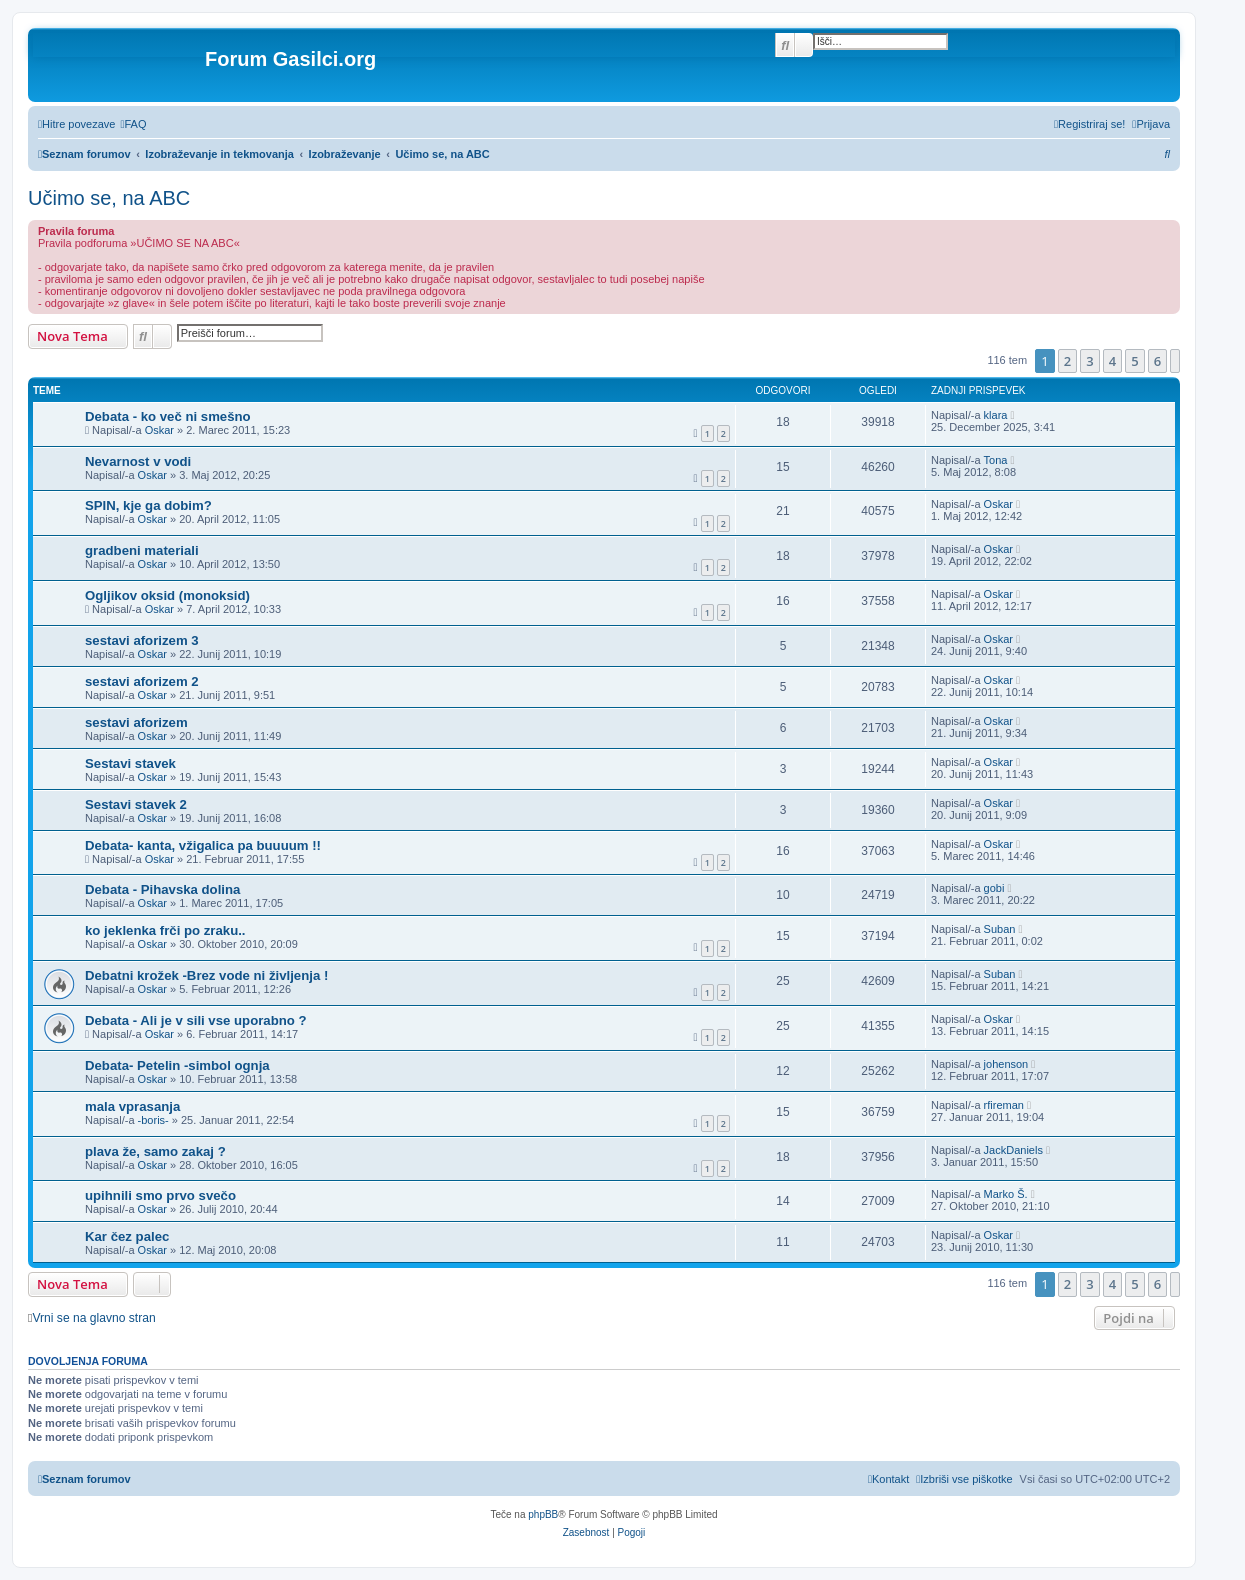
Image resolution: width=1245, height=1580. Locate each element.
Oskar (159, 430)
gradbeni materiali (142, 550)
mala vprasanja (132, 1106)
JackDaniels (1013, 1150)
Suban (1000, 929)
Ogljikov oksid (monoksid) (167, 595)
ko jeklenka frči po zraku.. (165, 930)
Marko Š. (1006, 1194)
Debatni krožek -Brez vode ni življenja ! (206, 975)
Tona (996, 460)
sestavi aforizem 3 (142, 640)
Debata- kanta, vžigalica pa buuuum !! (203, 845)
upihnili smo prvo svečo (160, 1195)
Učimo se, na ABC (109, 198)
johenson (1006, 1064)
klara (996, 415)
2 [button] (1067, 361)
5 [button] (1134, 361)
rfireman (1004, 1105)
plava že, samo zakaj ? (155, 1151)
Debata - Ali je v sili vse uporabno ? (196, 1020)
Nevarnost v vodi (138, 461)
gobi (994, 888)
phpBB (543, 1514)
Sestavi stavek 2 (136, 804)
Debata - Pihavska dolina (162, 889)
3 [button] (1089, 361)
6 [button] (1157, 361)
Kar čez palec (127, 1236)
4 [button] (1112, 361)
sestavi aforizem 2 (142, 681)
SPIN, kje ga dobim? (148, 505)
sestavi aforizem (136, 722)
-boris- (153, 1120)
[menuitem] (133, 124)
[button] (1175, 361)
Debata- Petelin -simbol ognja (177, 1065)
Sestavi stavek (130, 763)
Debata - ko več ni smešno (168, 416)
